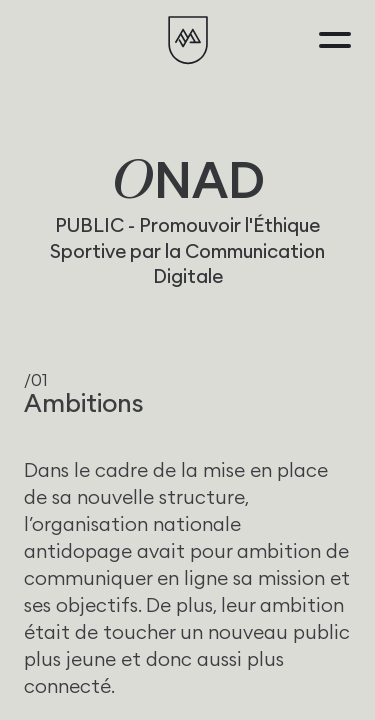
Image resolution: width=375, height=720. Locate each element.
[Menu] (335, 40)
